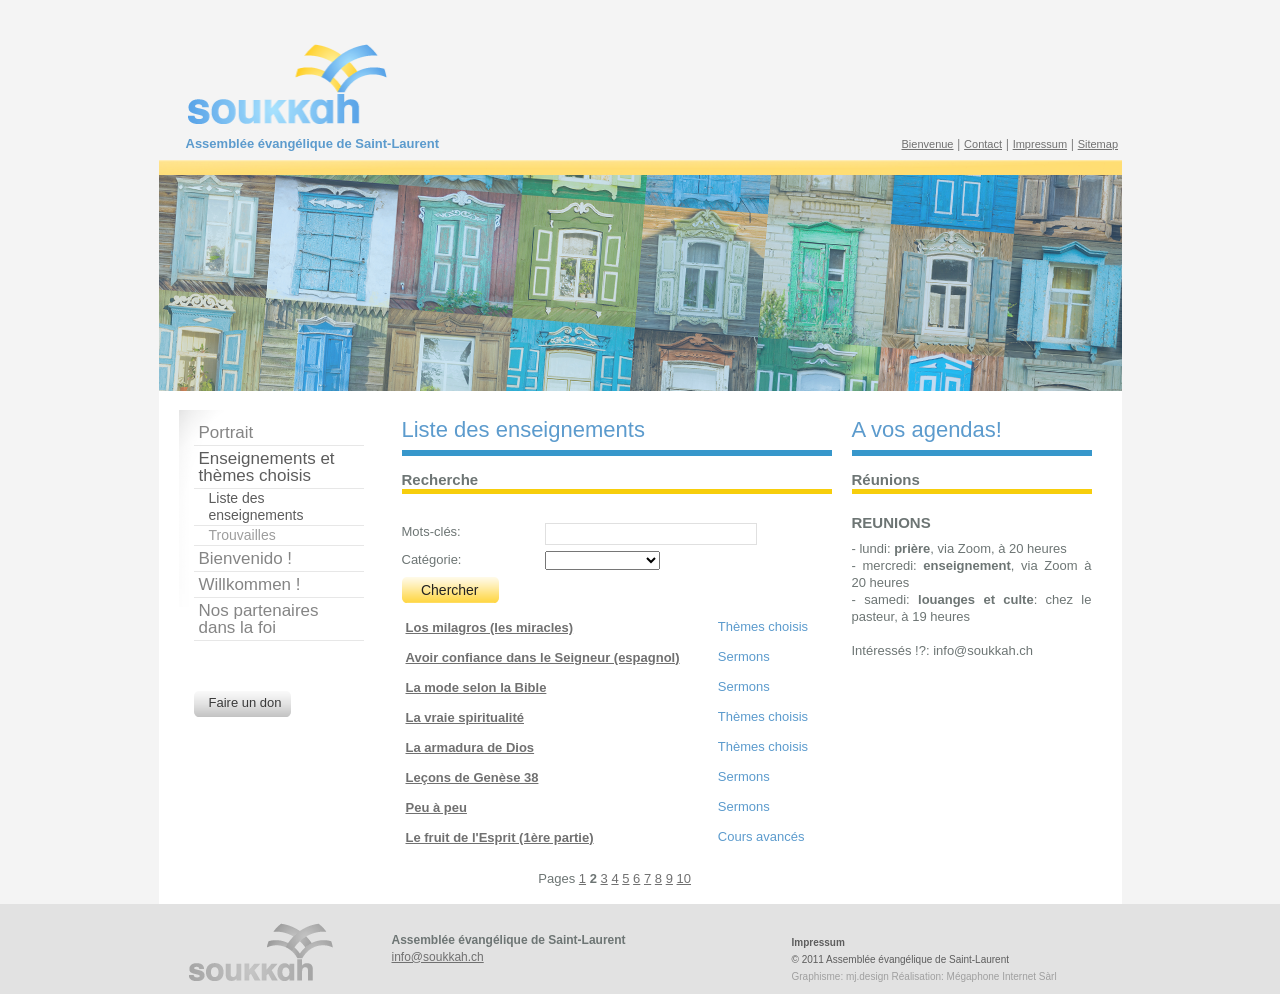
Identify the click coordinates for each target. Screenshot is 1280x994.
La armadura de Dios (470, 747)
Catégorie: (432, 559)
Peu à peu (436, 807)
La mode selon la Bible (476, 687)
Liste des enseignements (256, 506)
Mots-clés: (431, 531)
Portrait (226, 432)
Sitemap (1098, 144)
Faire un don (245, 702)
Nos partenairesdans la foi (259, 619)
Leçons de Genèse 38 (472, 777)
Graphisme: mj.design (840, 976)
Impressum (1040, 144)
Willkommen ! (250, 584)
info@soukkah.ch (438, 957)
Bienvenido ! (246, 558)
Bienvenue (928, 144)
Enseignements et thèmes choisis (267, 467)
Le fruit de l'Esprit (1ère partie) (500, 837)
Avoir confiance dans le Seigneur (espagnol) (543, 657)
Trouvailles (242, 535)
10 (684, 878)
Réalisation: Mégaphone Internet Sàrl (974, 976)
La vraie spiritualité (465, 717)
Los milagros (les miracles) (490, 627)
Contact (983, 144)
